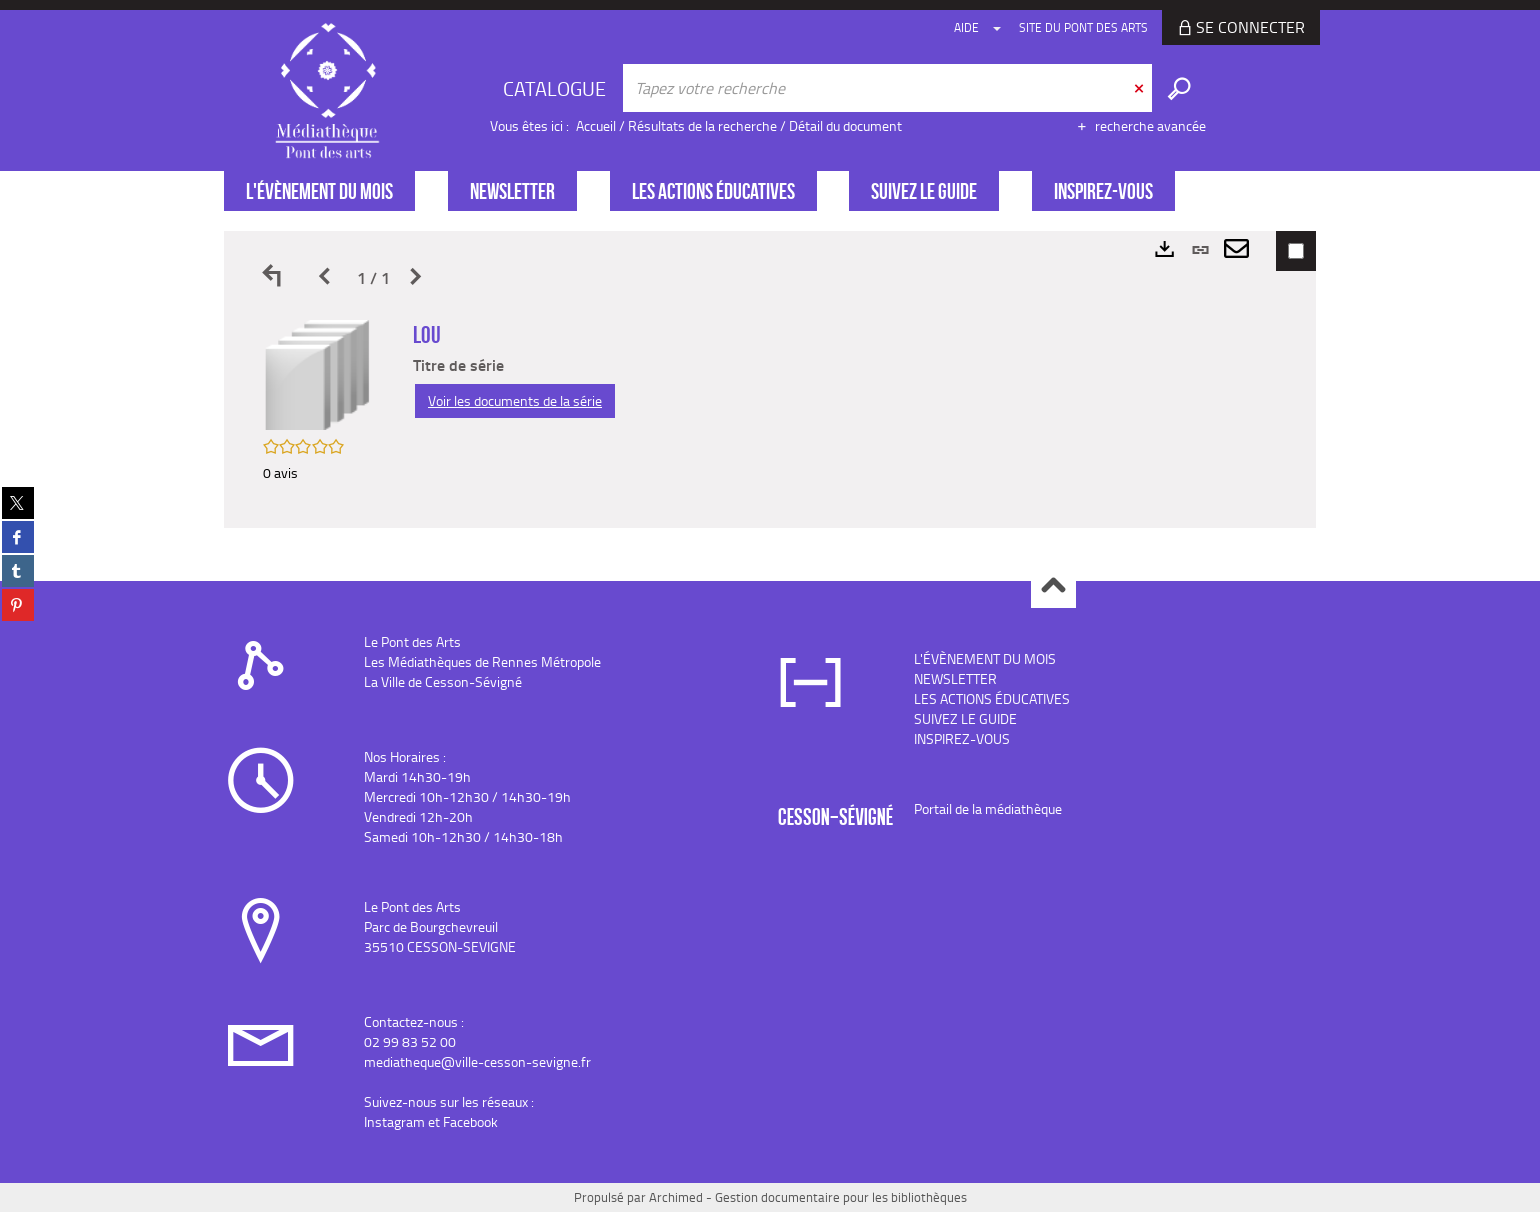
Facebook (470, 1121)
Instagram (394, 1121)
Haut (1053, 586)
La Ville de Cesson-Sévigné (443, 681)
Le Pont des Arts (412, 641)
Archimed (676, 1197)
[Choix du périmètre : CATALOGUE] (557, 88)
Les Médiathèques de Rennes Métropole (482, 661)
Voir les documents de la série (515, 400)
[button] (318, 373)
